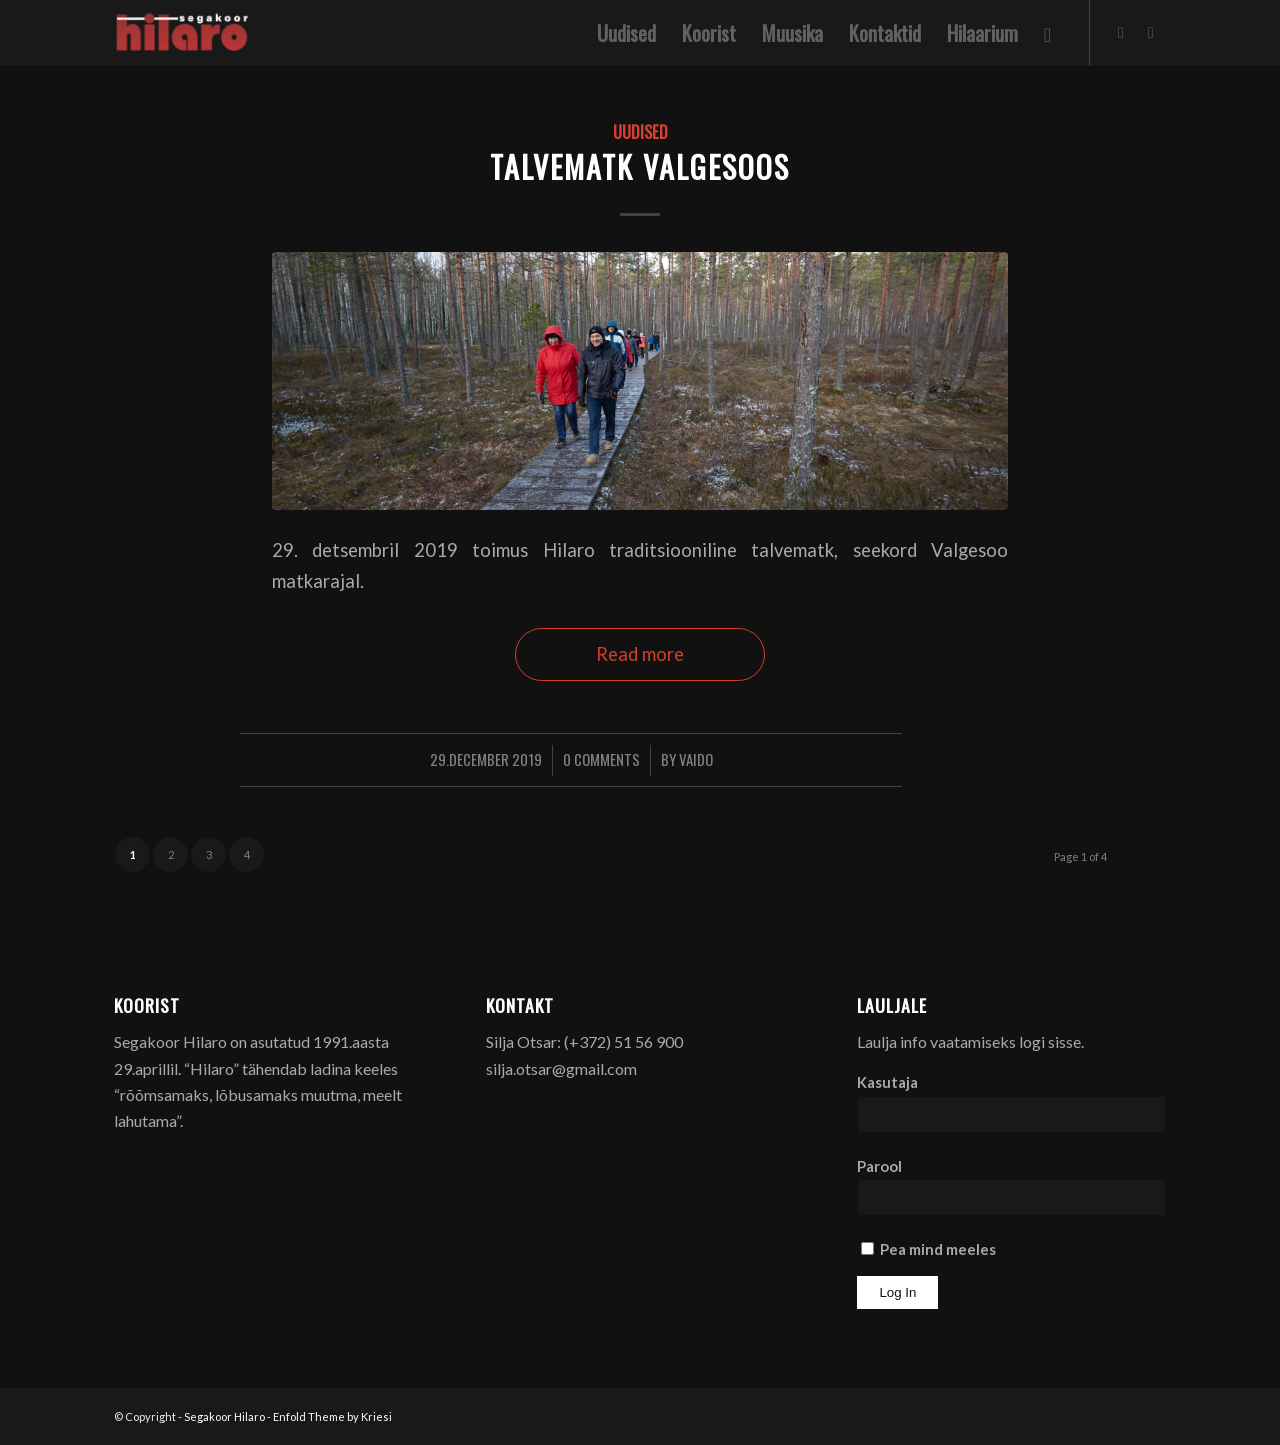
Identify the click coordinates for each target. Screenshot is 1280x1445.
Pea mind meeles (928, 1249)
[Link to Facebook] (1121, 32)
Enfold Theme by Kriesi (332, 1416)
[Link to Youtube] (1151, 32)
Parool (879, 1166)
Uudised (640, 131)
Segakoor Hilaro (224, 1416)
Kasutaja (887, 1082)
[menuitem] (626, 33)
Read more (640, 654)
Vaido (696, 759)
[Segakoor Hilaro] (185, 33)
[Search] (1047, 33)
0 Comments (601, 759)
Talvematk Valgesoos (640, 166)
